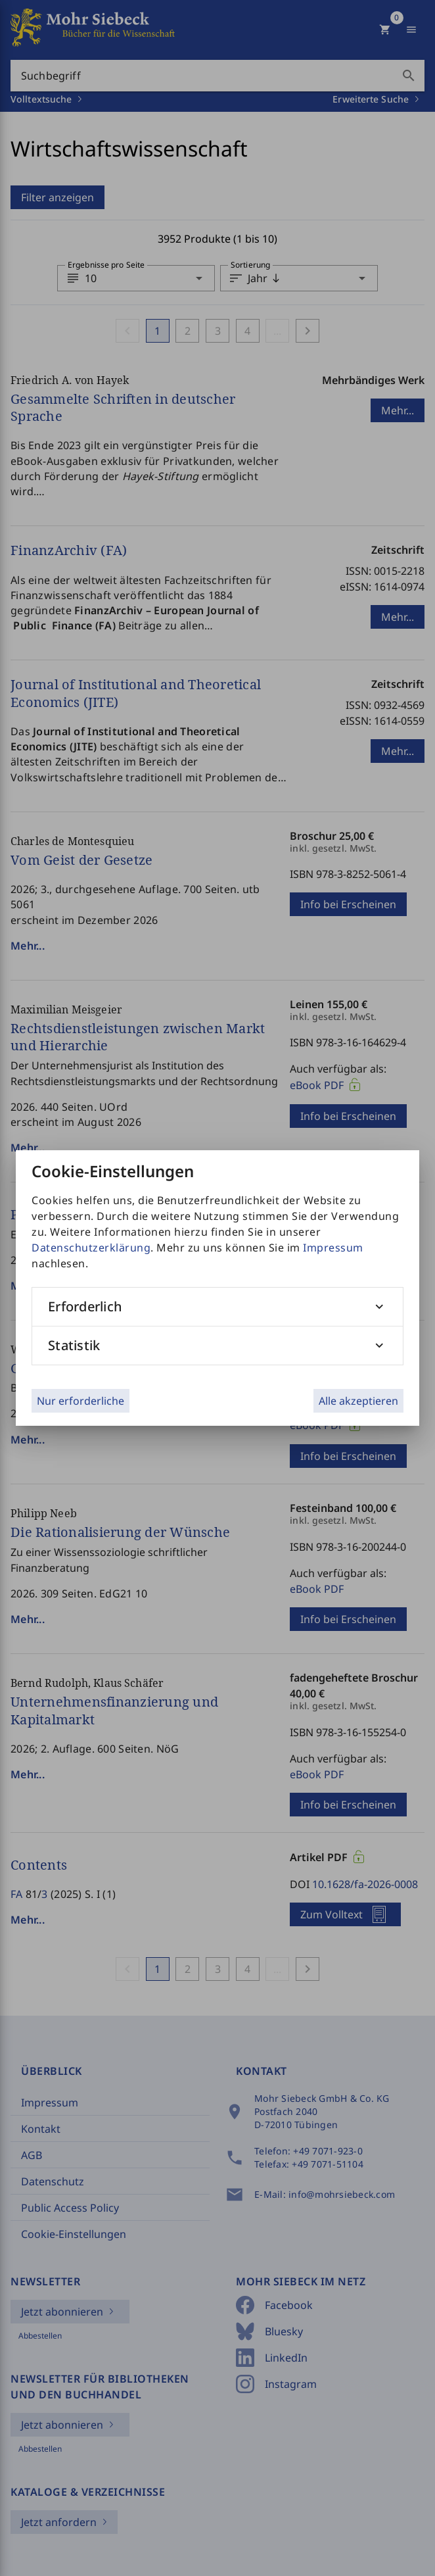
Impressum (333, 1247)
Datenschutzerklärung (91, 1247)
